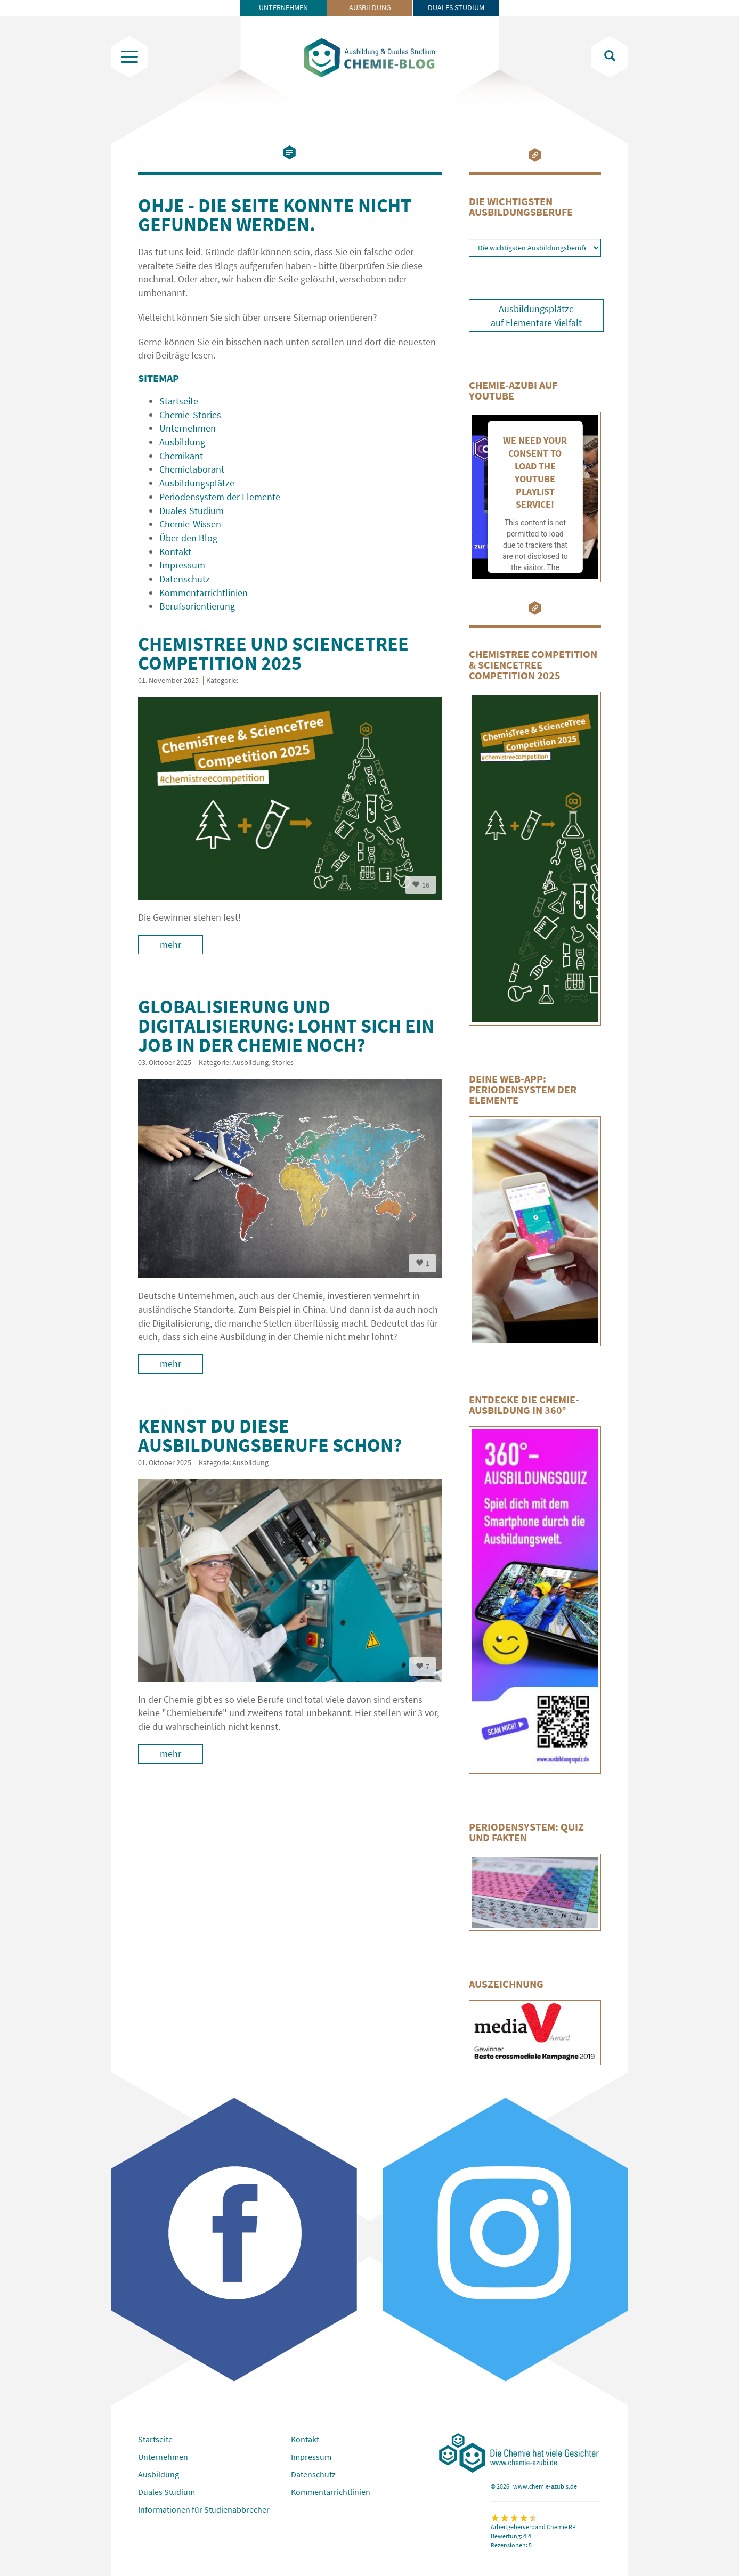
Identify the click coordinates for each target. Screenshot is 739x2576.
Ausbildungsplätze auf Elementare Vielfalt (536, 316)
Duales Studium (456, 7)
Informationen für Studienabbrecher (204, 2509)
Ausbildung (370, 7)
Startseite (155, 2439)
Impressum (311, 2456)
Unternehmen (283, 7)
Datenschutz (313, 2474)
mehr (170, 944)
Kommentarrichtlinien (330, 2491)
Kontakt (305, 2439)
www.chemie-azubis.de (545, 2486)
